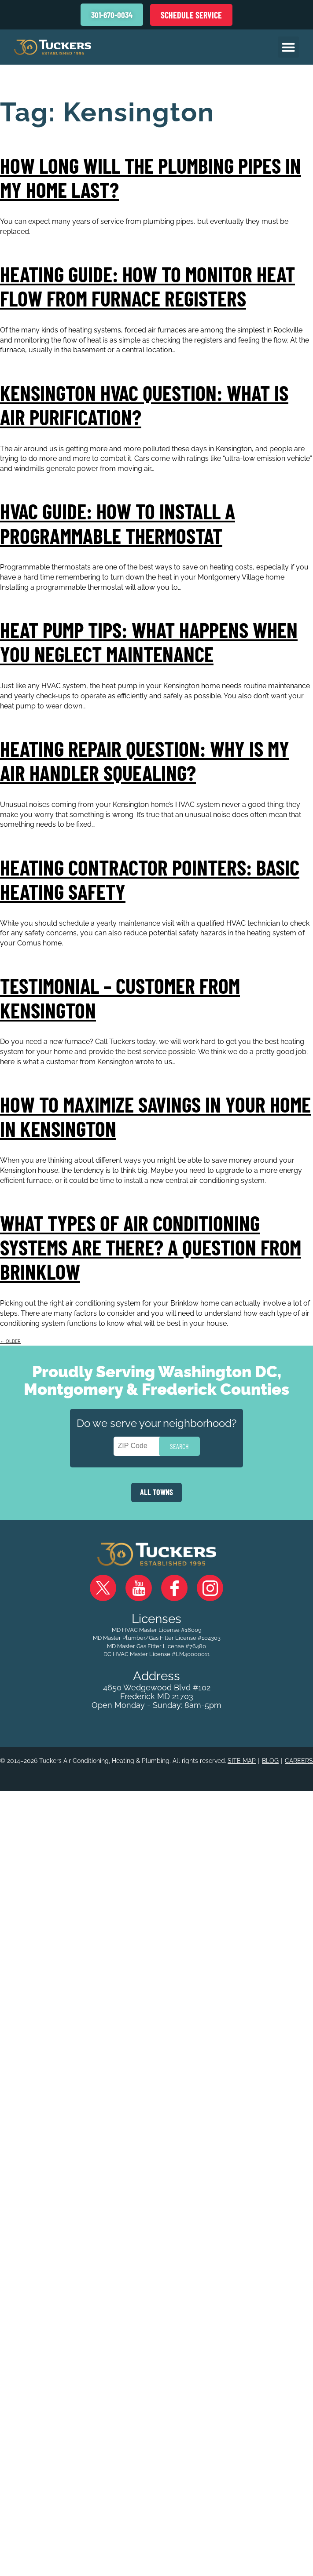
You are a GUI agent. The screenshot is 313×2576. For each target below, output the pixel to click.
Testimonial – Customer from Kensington (120, 995)
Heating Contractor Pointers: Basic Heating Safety (149, 876)
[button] (288, 47)
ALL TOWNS (156, 1487)
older (10, 1337)
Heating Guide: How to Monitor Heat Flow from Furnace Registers (147, 285)
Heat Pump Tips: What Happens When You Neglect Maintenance (149, 640)
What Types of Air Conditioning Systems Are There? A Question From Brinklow (150, 1243)
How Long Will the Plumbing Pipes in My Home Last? (150, 177)
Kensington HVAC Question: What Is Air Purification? (144, 404)
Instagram (210, 1583)
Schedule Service (191, 15)
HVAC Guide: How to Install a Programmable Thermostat (117, 522)
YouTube (138, 1583)
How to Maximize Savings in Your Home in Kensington (155, 1113)
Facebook (174, 1583)
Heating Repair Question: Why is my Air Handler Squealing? (144, 758)
